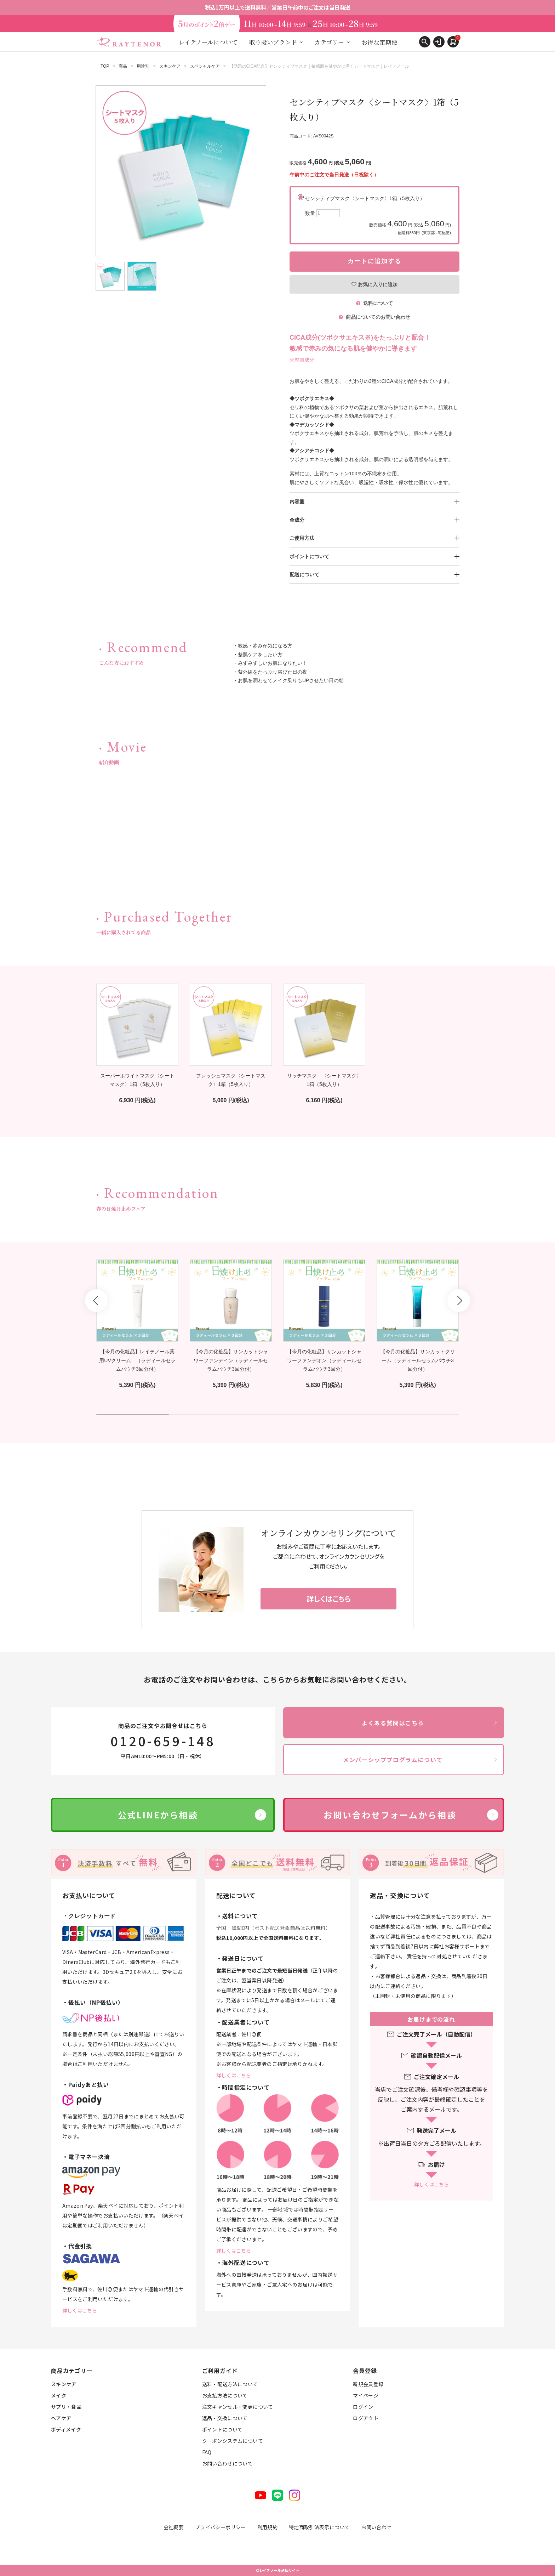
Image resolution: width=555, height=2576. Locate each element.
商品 (123, 66)
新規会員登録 (368, 2384)
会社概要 (174, 2527)
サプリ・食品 (66, 2406)
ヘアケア (61, 2418)
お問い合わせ (376, 2527)
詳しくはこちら (79, 2310)
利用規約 (267, 2527)
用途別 (143, 66)
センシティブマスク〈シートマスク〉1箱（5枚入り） (378, 216)
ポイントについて (222, 2429)
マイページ (365, 2395)
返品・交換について (225, 2418)
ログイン (363, 2406)
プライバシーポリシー (220, 2527)
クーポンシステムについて (232, 2440)
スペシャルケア (205, 66)
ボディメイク (66, 2429)
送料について (374, 303)
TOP (105, 66)
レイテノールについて (208, 42)
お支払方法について (225, 2395)
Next (458, 1300)
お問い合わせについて (227, 2463)
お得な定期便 (379, 42)
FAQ (207, 2452)
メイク (58, 2395)
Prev (96, 1300)
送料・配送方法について (230, 2384)
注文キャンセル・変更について (237, 2406)
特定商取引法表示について (319, 2527)
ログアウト (365, 2418)
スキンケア (170, 66)
